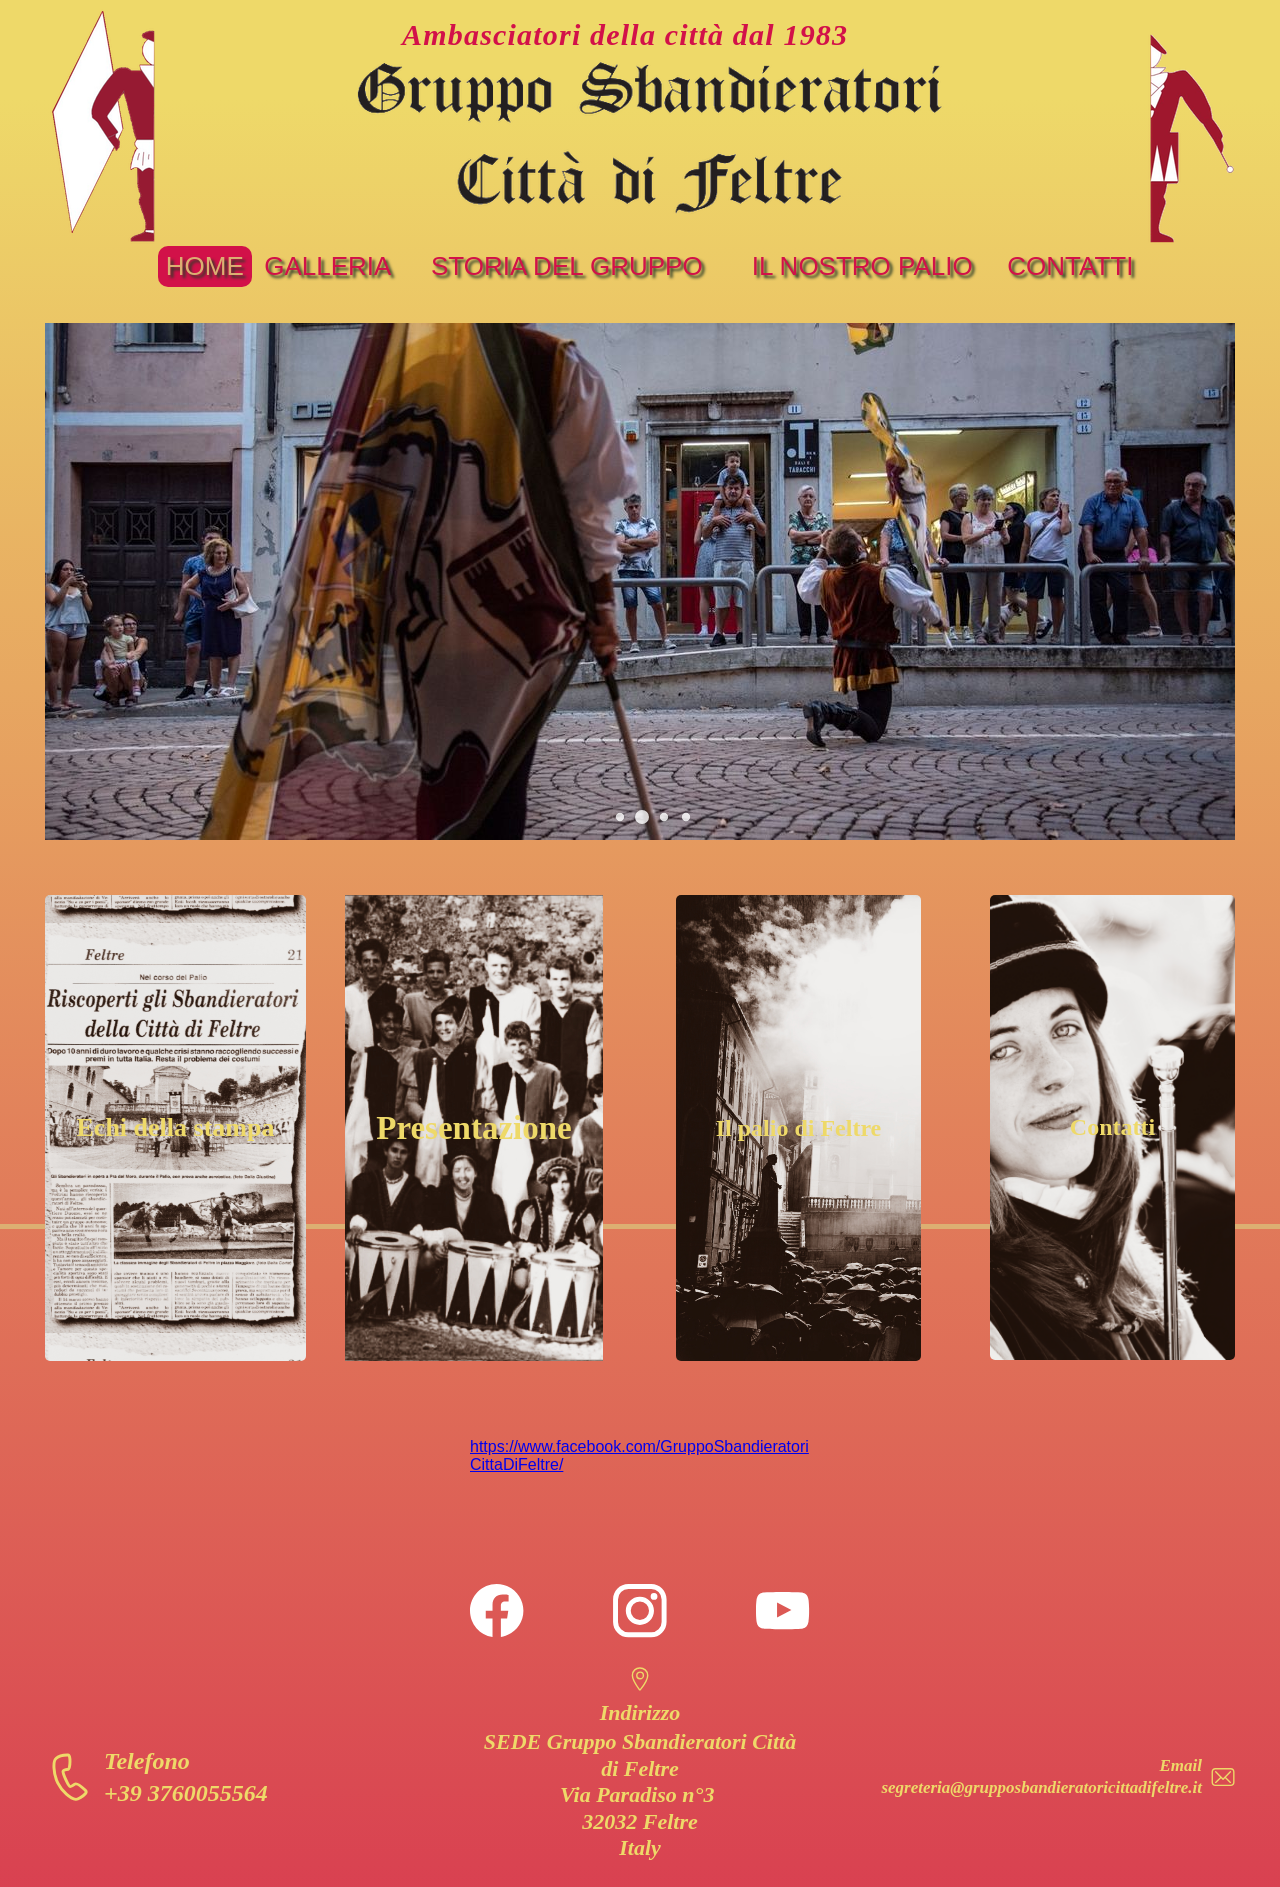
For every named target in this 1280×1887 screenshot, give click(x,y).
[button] (620, 817)
